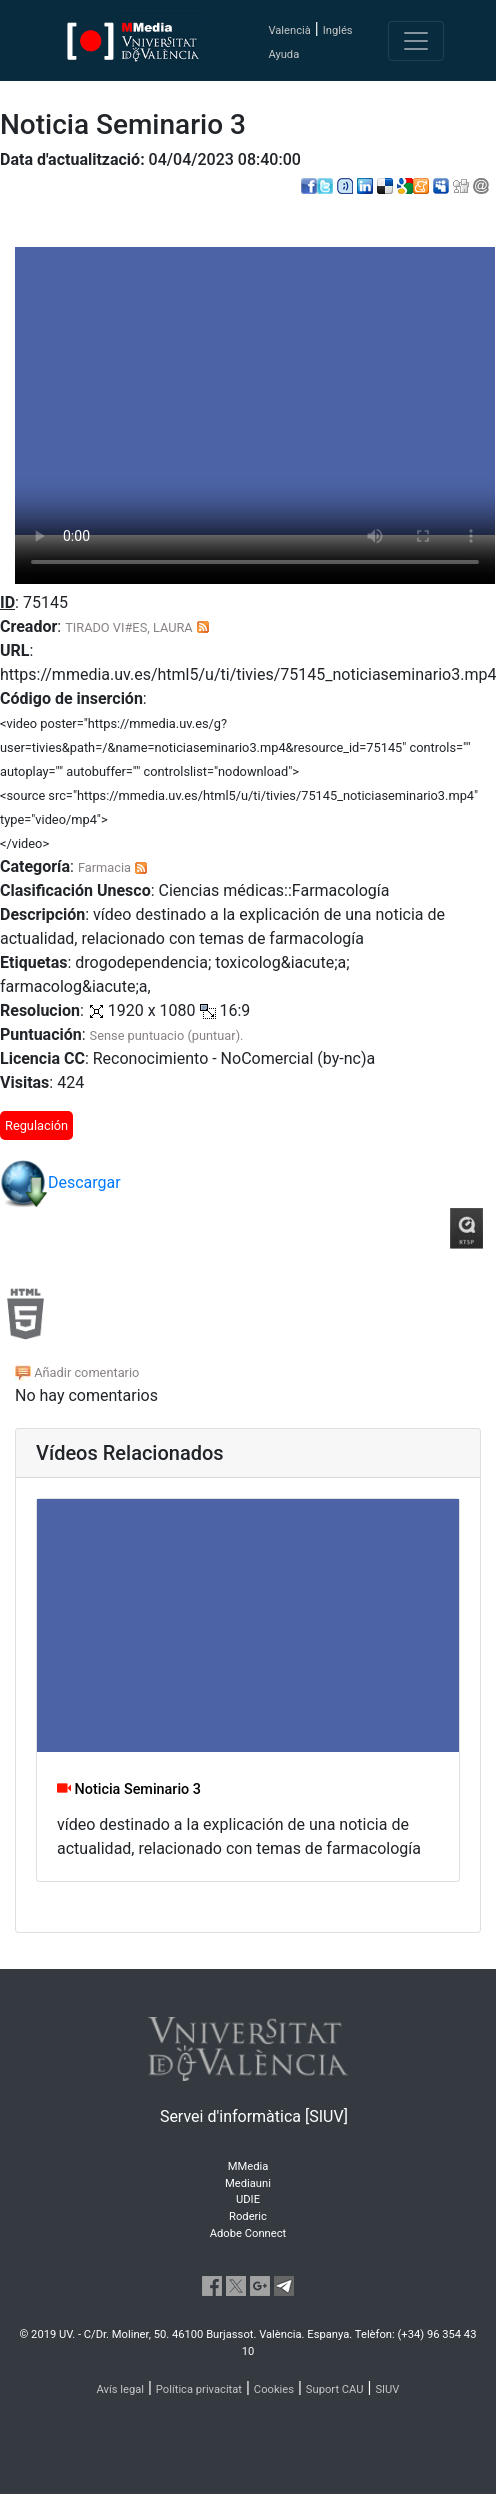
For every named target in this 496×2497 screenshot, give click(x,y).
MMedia (248, 2166)
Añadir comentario (77, 1372)
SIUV (387, 2389)
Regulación (36, 1125)
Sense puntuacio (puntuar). (167, 1035)
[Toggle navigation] (416, 41)
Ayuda (283, 54)
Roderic (248, 2216)
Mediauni (248, 2183)
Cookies (274, 2389)
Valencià (289, 30)
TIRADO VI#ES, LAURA (129, 627)
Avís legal (121, 2389)
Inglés (338, 30)
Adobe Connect (248, 2233)
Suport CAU (335, 2389)
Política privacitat (199, 2389)
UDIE (248, 2199)
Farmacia (104, 867)
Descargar (60, 1184)
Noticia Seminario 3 (129, 1789)
